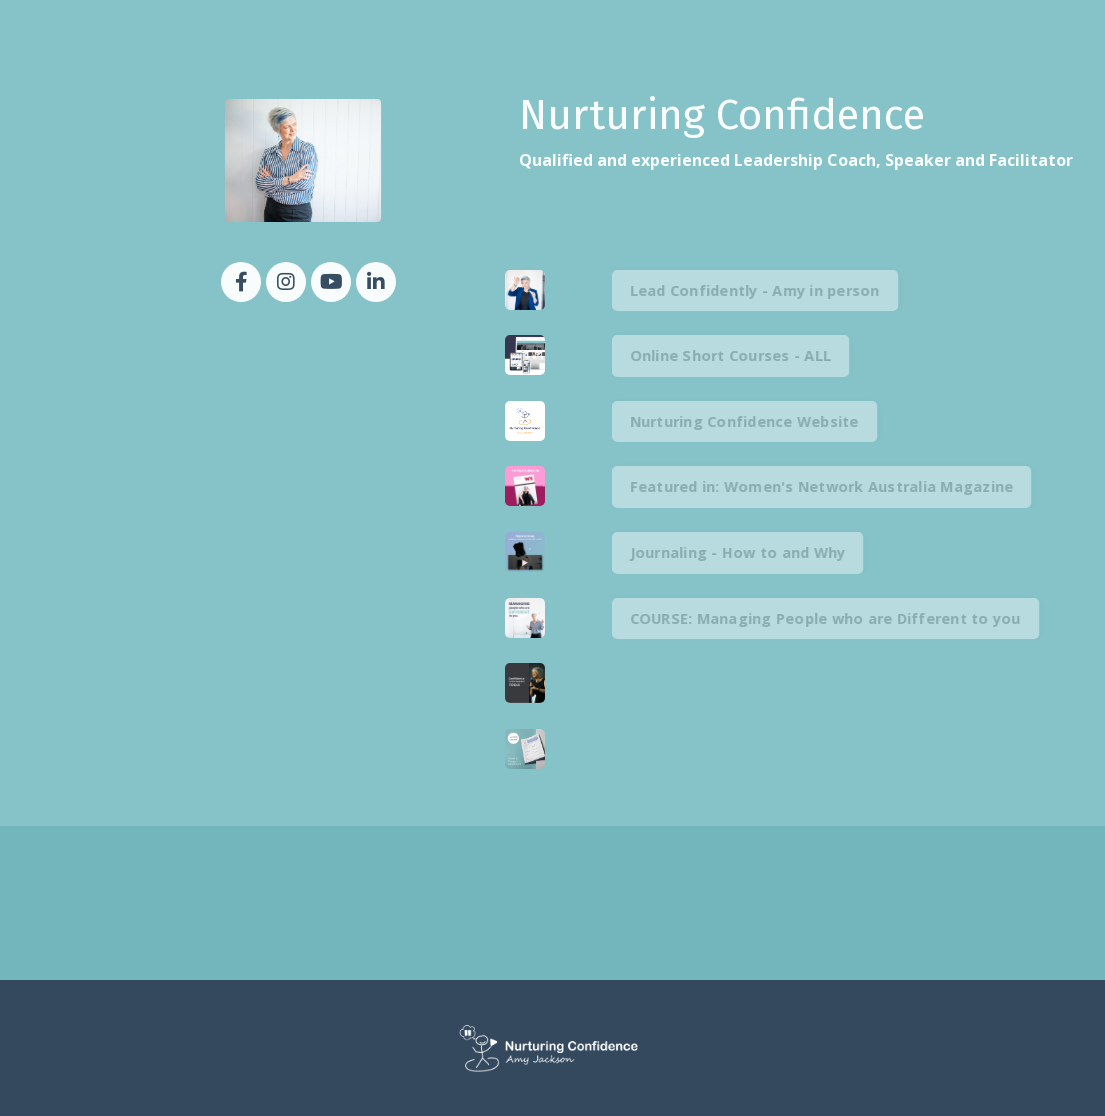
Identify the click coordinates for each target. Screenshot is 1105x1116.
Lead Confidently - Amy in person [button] (780, 290)
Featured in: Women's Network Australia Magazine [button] (847, 486)
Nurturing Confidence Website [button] (769, 421)
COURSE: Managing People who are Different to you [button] (850, 618)
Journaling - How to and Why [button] (763, 552)
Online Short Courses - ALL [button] (756, 355)
